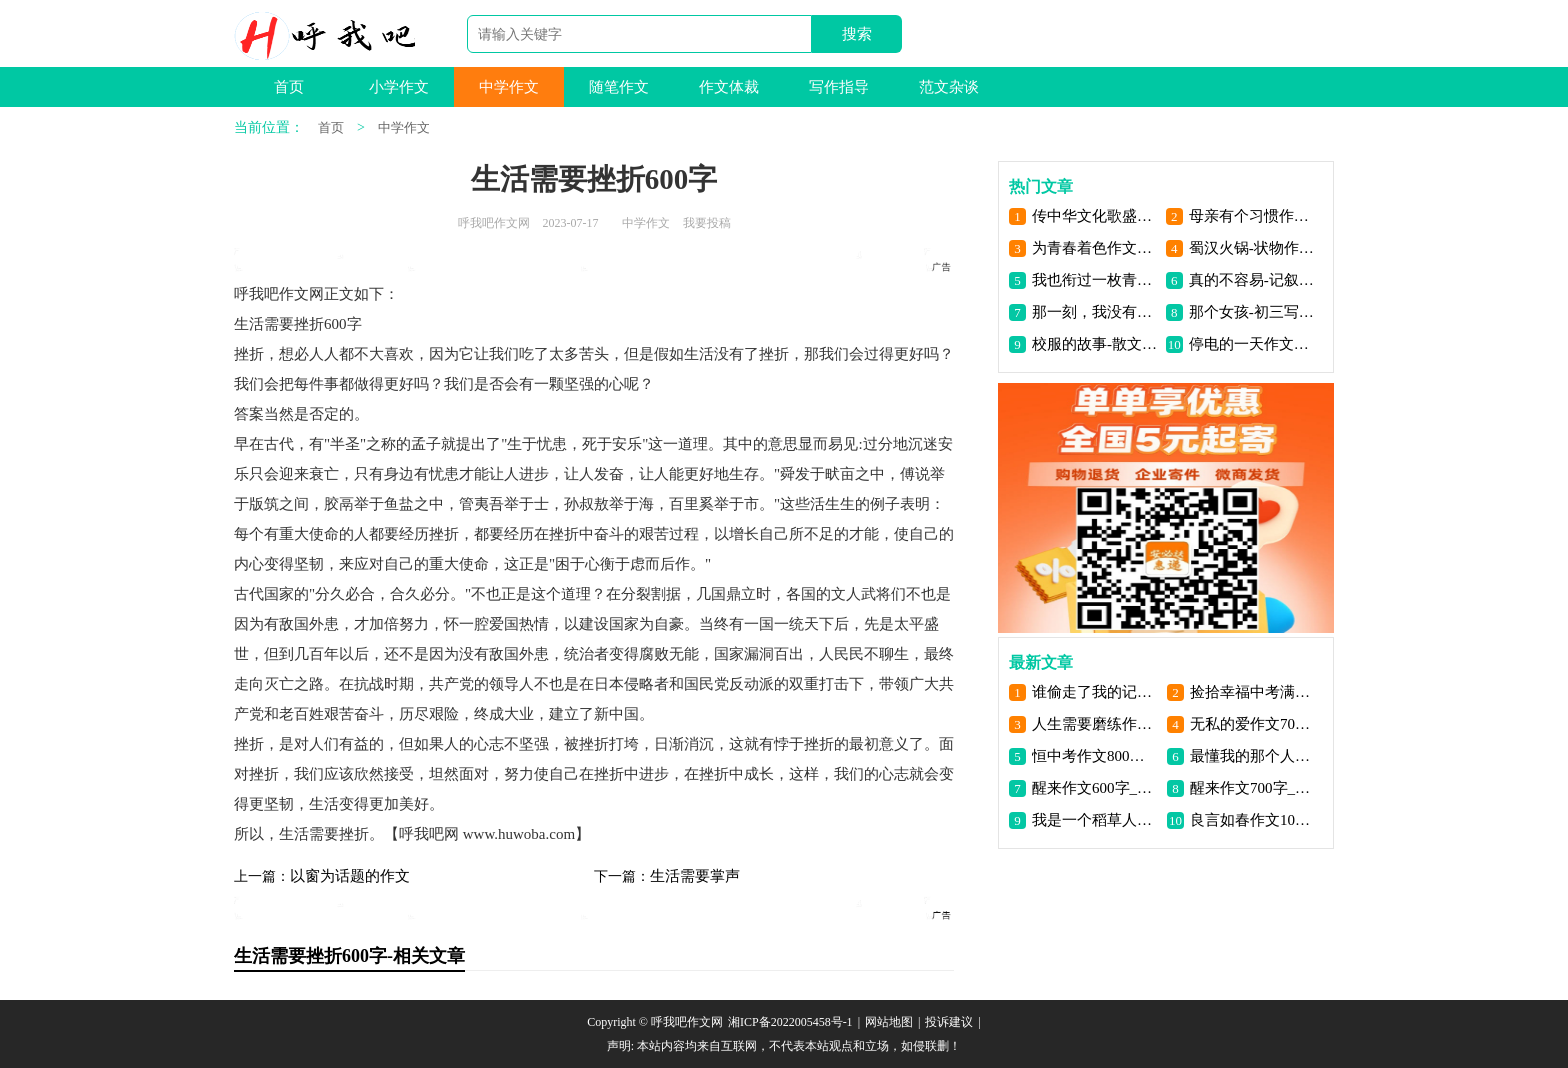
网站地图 (889, 1022)
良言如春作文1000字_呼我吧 (1253, 820)
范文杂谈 (949, 87)
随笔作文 (619, 87)
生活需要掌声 (695, 876)
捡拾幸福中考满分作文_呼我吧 (1253, 692)
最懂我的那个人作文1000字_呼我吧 (1253, 756)
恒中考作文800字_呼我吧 (1095, 756)
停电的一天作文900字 (1252, 344)
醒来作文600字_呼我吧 (1095, 788)
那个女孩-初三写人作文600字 (1252, 312)
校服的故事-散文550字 (1095, 344)
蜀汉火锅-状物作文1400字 (1252, 248)
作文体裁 (729, 87)
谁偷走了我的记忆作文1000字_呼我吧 (1095, 692)
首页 (289, 87)
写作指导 (839, 87)
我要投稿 (707, 223)
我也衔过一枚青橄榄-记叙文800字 (1095, 280)
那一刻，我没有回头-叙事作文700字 (1095, 312)
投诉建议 (949, 1022)
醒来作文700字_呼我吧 (1253, 788)
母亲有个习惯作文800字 (1252, 216)
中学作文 (509, 87)
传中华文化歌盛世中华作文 (1095, 216)
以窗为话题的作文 (350, 876)
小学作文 (399, 87)
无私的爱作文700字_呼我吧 (1253, 724)
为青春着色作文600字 (1095, 248)
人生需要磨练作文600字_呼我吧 (1095, 724)
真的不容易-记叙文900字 (1252, 280)
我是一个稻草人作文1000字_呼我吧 (1095, 820)
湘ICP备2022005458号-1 (790, 1022)
